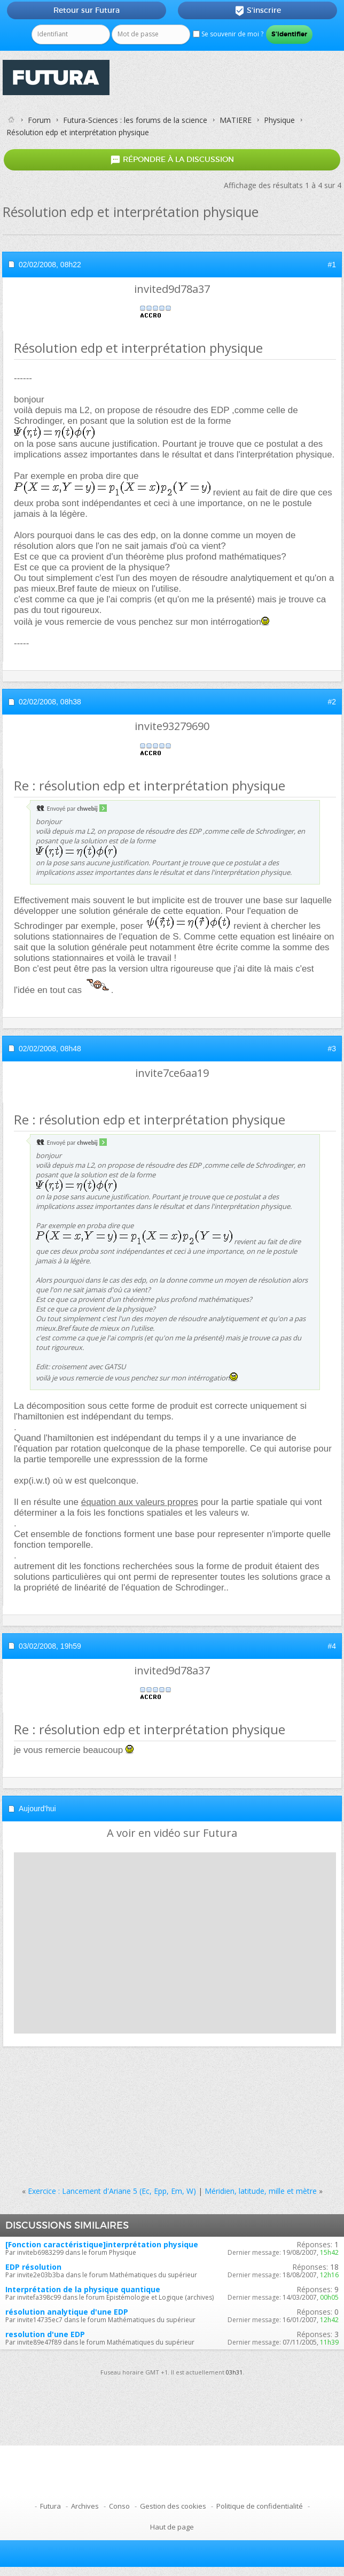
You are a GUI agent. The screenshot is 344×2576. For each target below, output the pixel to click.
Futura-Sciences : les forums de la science (135, 120)
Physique (279, 120)
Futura (50, 2506)
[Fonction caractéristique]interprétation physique (101, 2244)
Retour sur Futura (86, 10)
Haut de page (172, 2527)
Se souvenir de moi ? (228, 33)
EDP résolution (33, 2267)
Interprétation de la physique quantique (82, 2289)
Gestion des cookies (173, 2506)
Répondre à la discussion (172, 160)
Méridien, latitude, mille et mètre (261, 2191)
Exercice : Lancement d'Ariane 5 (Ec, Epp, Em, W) (112, 2191)
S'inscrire (257, 10)
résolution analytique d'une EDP (66, 2312)
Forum (39, 120)
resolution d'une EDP (45, 2334)
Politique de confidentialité (259, 2506)
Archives (85, 2506)
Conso (119, 2506)
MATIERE (236, 120)
